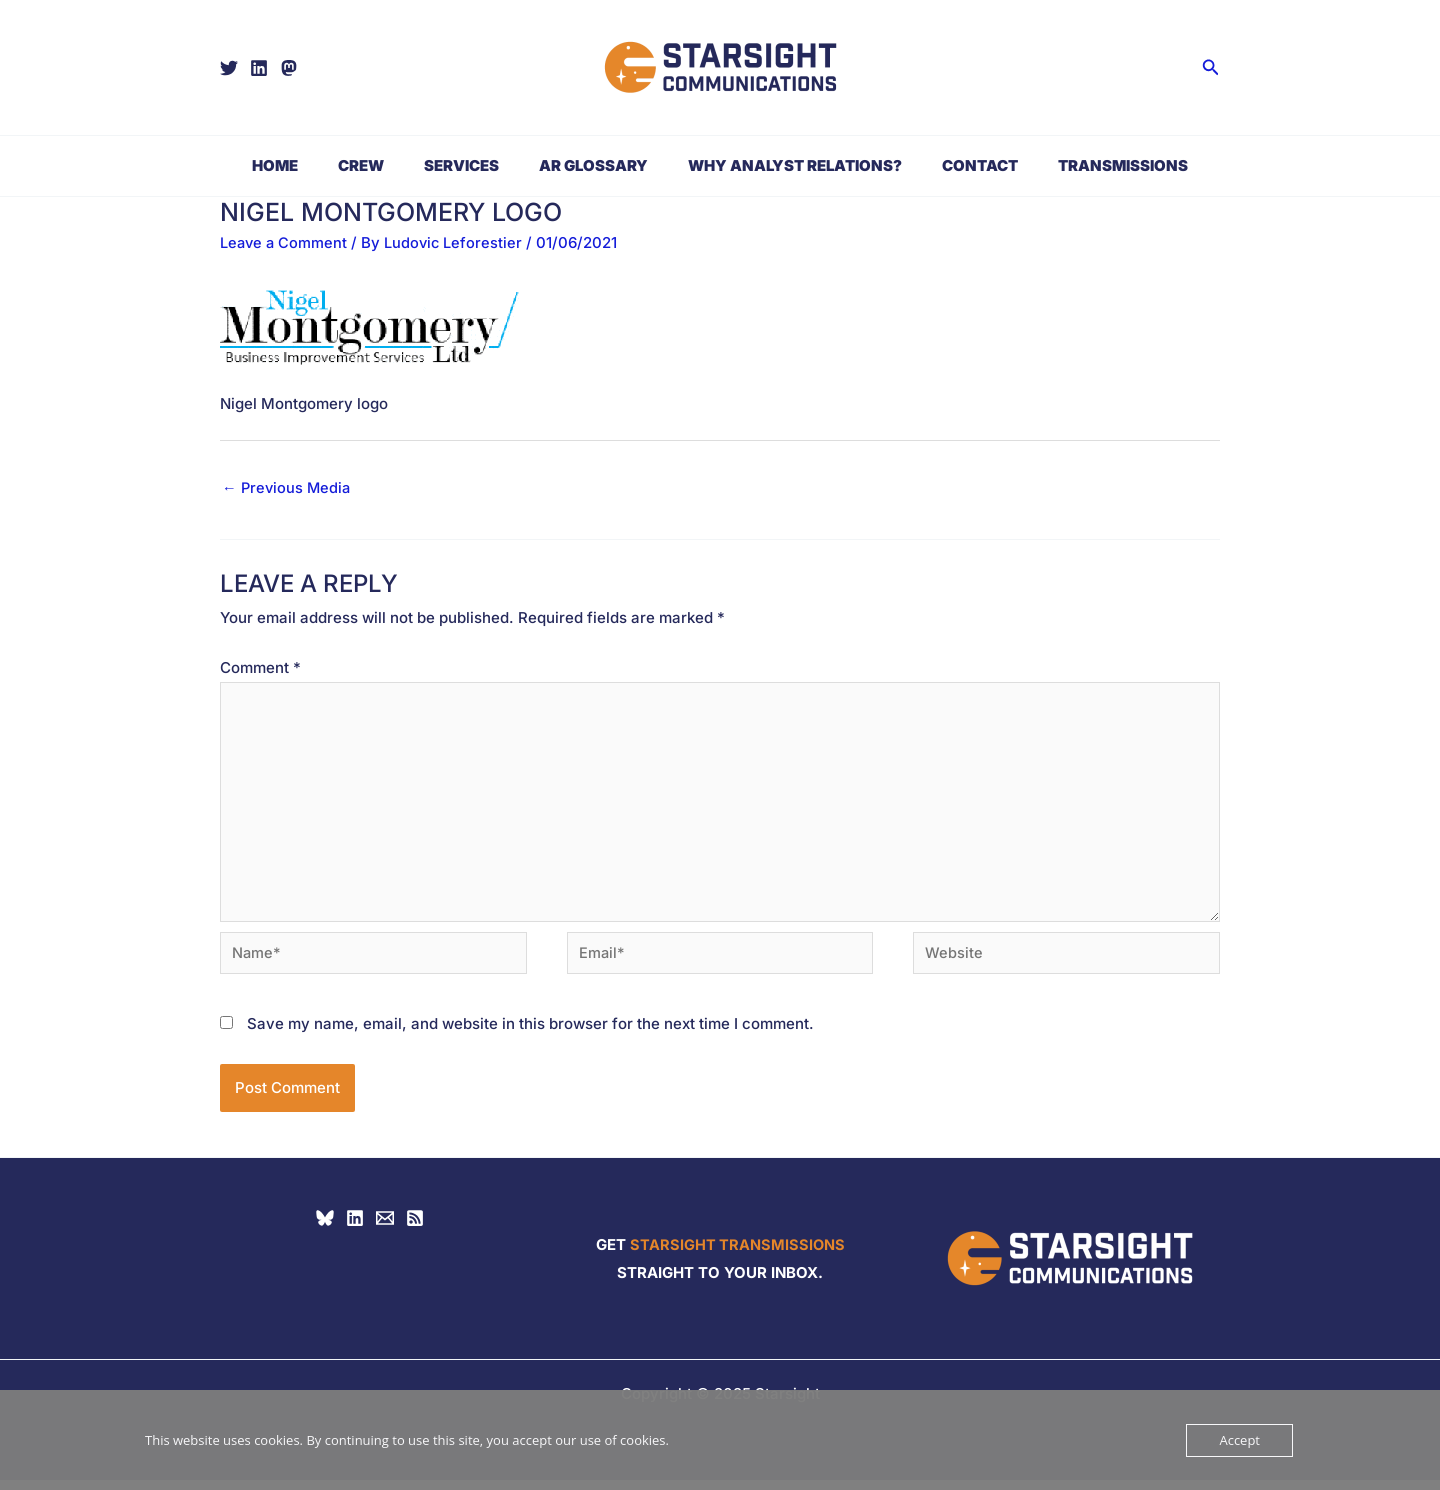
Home (305, 165)
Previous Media (288, 488)
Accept (1239, 1440)
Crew (381, 165)
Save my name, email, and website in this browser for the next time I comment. (530, 1033)
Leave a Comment (285, 242)
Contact (960, 165)
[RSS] (415, 1228)
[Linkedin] (259, 68)
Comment (260, 668)
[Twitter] (229, 68)
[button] (1211, 67)
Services (471, 165)
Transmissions (1093, 165)
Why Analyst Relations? (785, 165)
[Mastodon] (289, 68)
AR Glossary (593, 165)
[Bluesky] (325, 1228)
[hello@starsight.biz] (385, 1228)
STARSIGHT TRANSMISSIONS (737, 1254)
